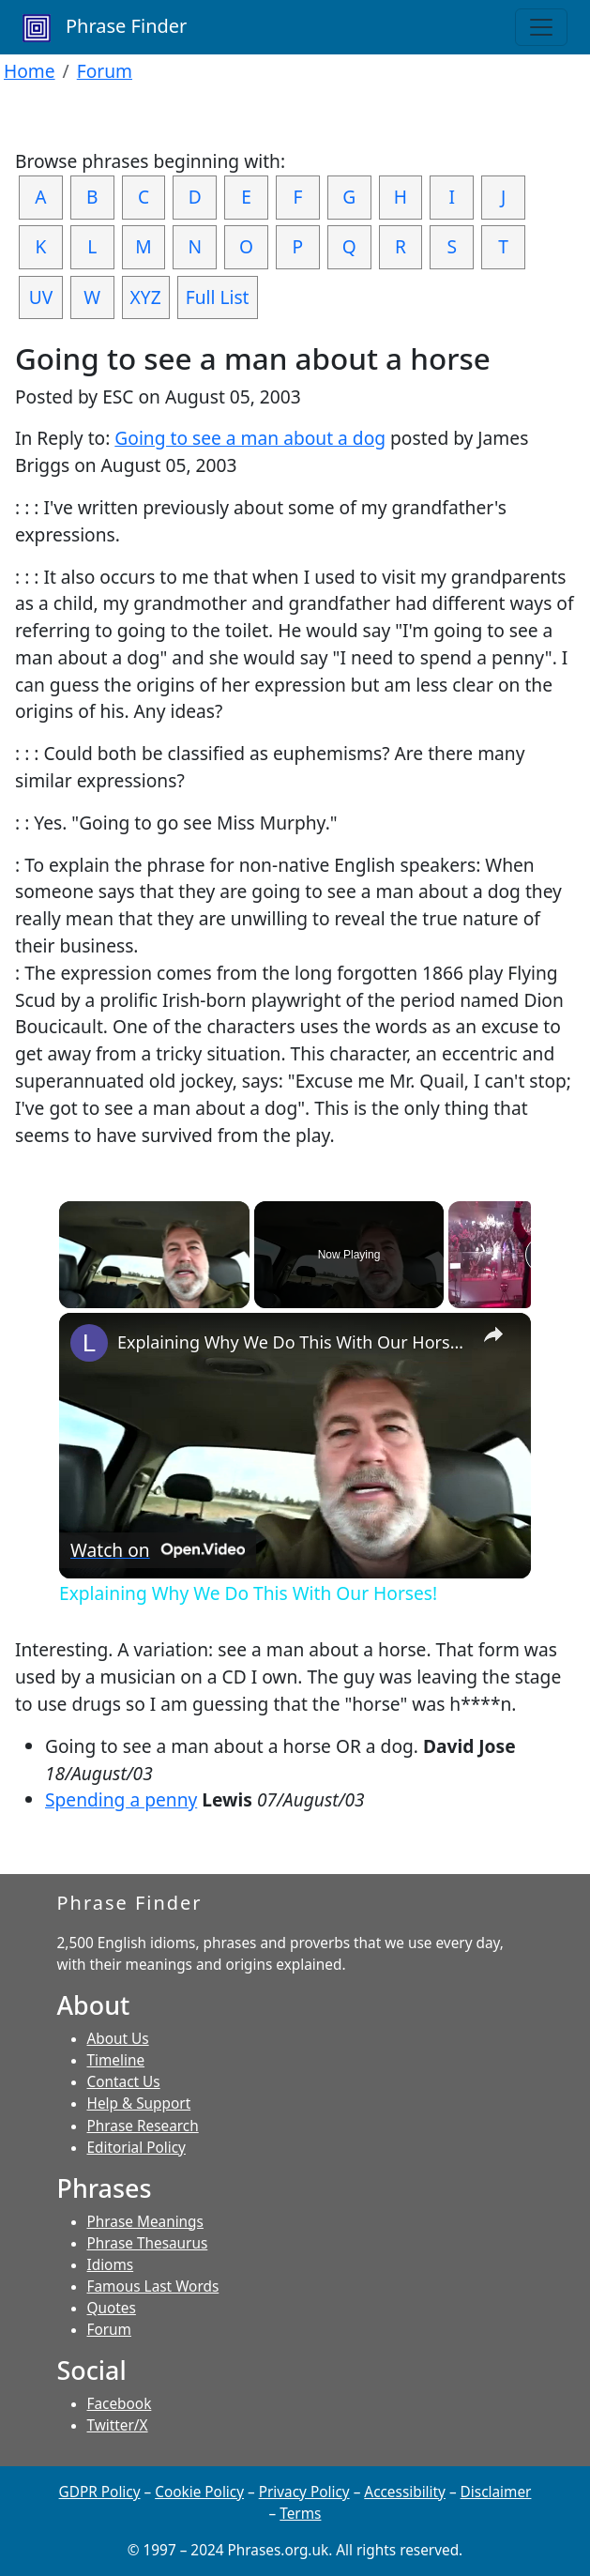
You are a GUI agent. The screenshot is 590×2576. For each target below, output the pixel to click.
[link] (89, 1343)
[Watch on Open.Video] (157, 1550)
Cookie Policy (199, 2492)
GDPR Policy (100, 2492)
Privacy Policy (304, 2492)
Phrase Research (143, 2126)
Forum (104, 71)
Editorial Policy (136, 2147)
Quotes (111, 2308)
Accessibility (405, 2492)
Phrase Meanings (145, 2222)
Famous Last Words (153, 2286)
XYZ (145, 297)
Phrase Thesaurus (147, 2243)
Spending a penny (121, 1799)
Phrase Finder (105, 27)
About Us (118, 2039)
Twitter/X (117, 2425)
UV (41, 297)
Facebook (119, 2404)
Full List (218, 297)
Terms (300, 2513)
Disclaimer (496, 2492)
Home (29, 71)
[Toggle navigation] (541, 27)
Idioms (110, 2265)
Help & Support (139, 2103)
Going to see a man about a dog (250, 437)
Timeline (116, 2060)
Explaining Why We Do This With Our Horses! (292, 1342)
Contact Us (123, 2082)
